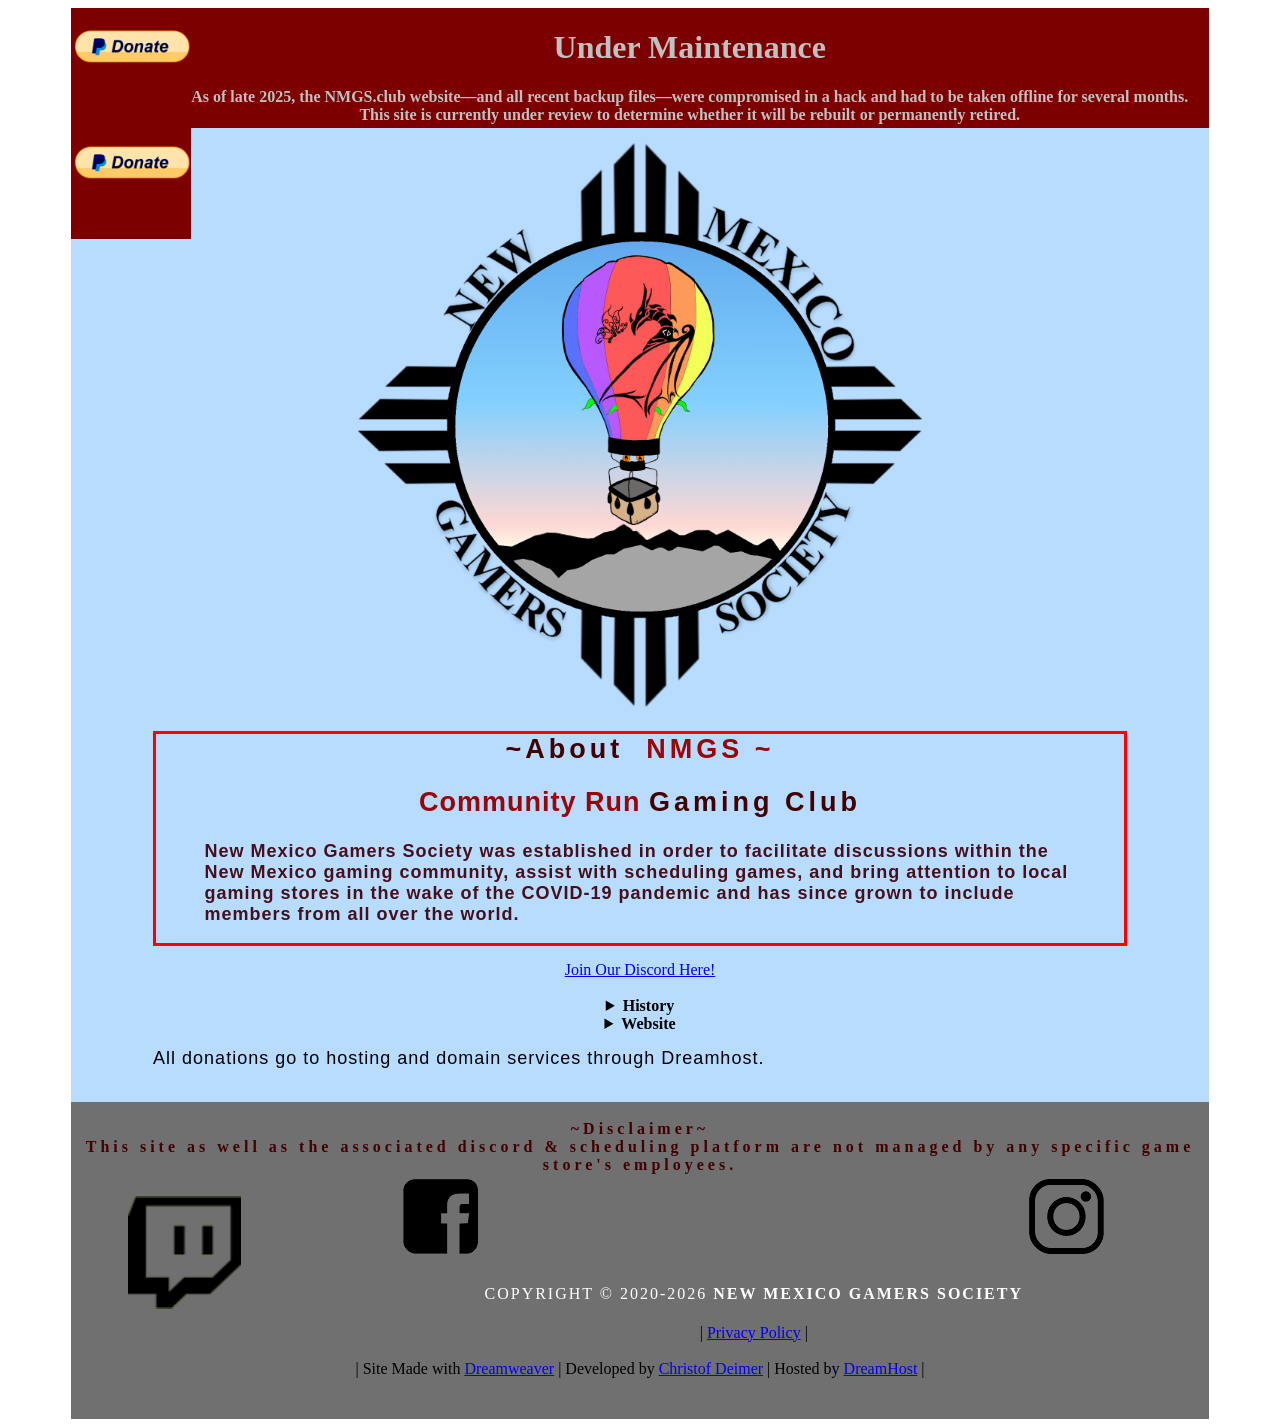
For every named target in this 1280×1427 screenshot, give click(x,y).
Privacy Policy (754, 1332)
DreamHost (881, 1368)
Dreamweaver (509, 1368)
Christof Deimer (711, 1368)
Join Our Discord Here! (640, 969)
